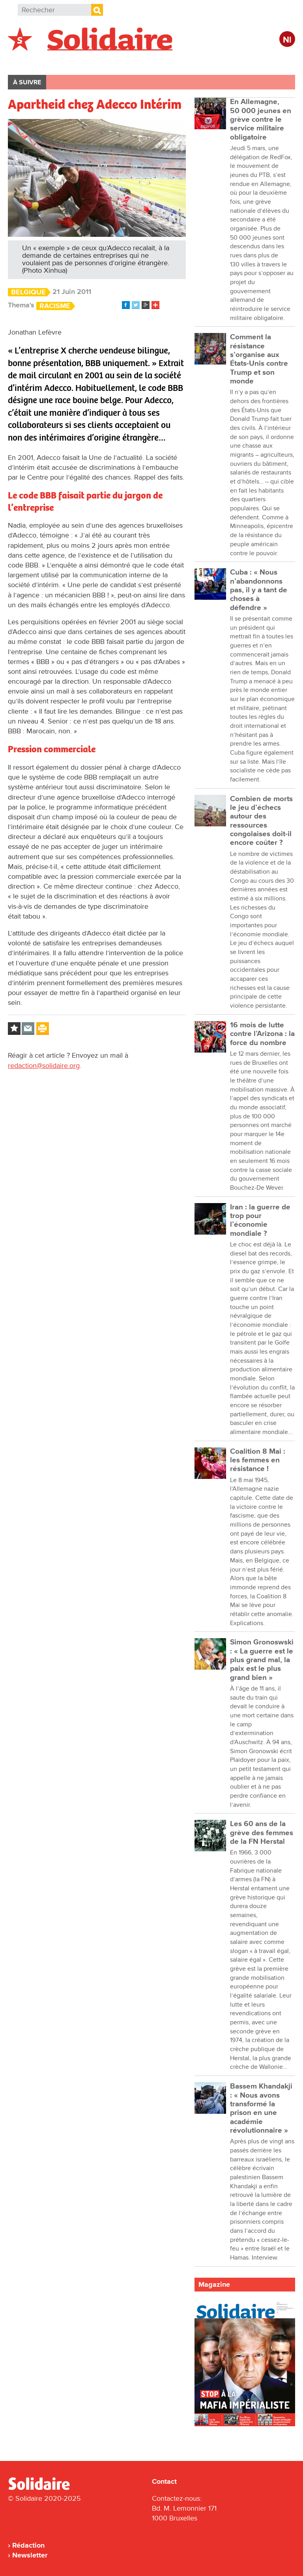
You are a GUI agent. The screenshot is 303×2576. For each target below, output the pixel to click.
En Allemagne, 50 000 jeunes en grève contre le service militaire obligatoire (260, 119)
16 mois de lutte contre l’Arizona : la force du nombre (262, 1034)
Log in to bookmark (14, 1028)
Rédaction (28, 2545)
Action (130, 61)
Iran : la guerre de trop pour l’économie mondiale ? (260, 1220)
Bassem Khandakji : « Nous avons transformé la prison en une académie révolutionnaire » (261, 2108)
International (82, 61)
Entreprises (175, 61)
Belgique (30, 61)
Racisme (54, 306)
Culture (223, 61)
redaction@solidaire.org (44, 1065)
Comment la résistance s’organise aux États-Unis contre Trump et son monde (259, 359)
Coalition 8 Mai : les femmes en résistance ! (257, 1460)
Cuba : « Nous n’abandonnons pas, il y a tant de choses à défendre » (258, 590)
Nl (287, 40)
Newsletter (29, 2555)
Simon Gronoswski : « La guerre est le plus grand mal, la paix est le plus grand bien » (262, 1660)
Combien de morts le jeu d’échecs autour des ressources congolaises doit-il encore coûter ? (261, 821)
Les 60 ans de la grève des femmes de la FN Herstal (261, 1832)
